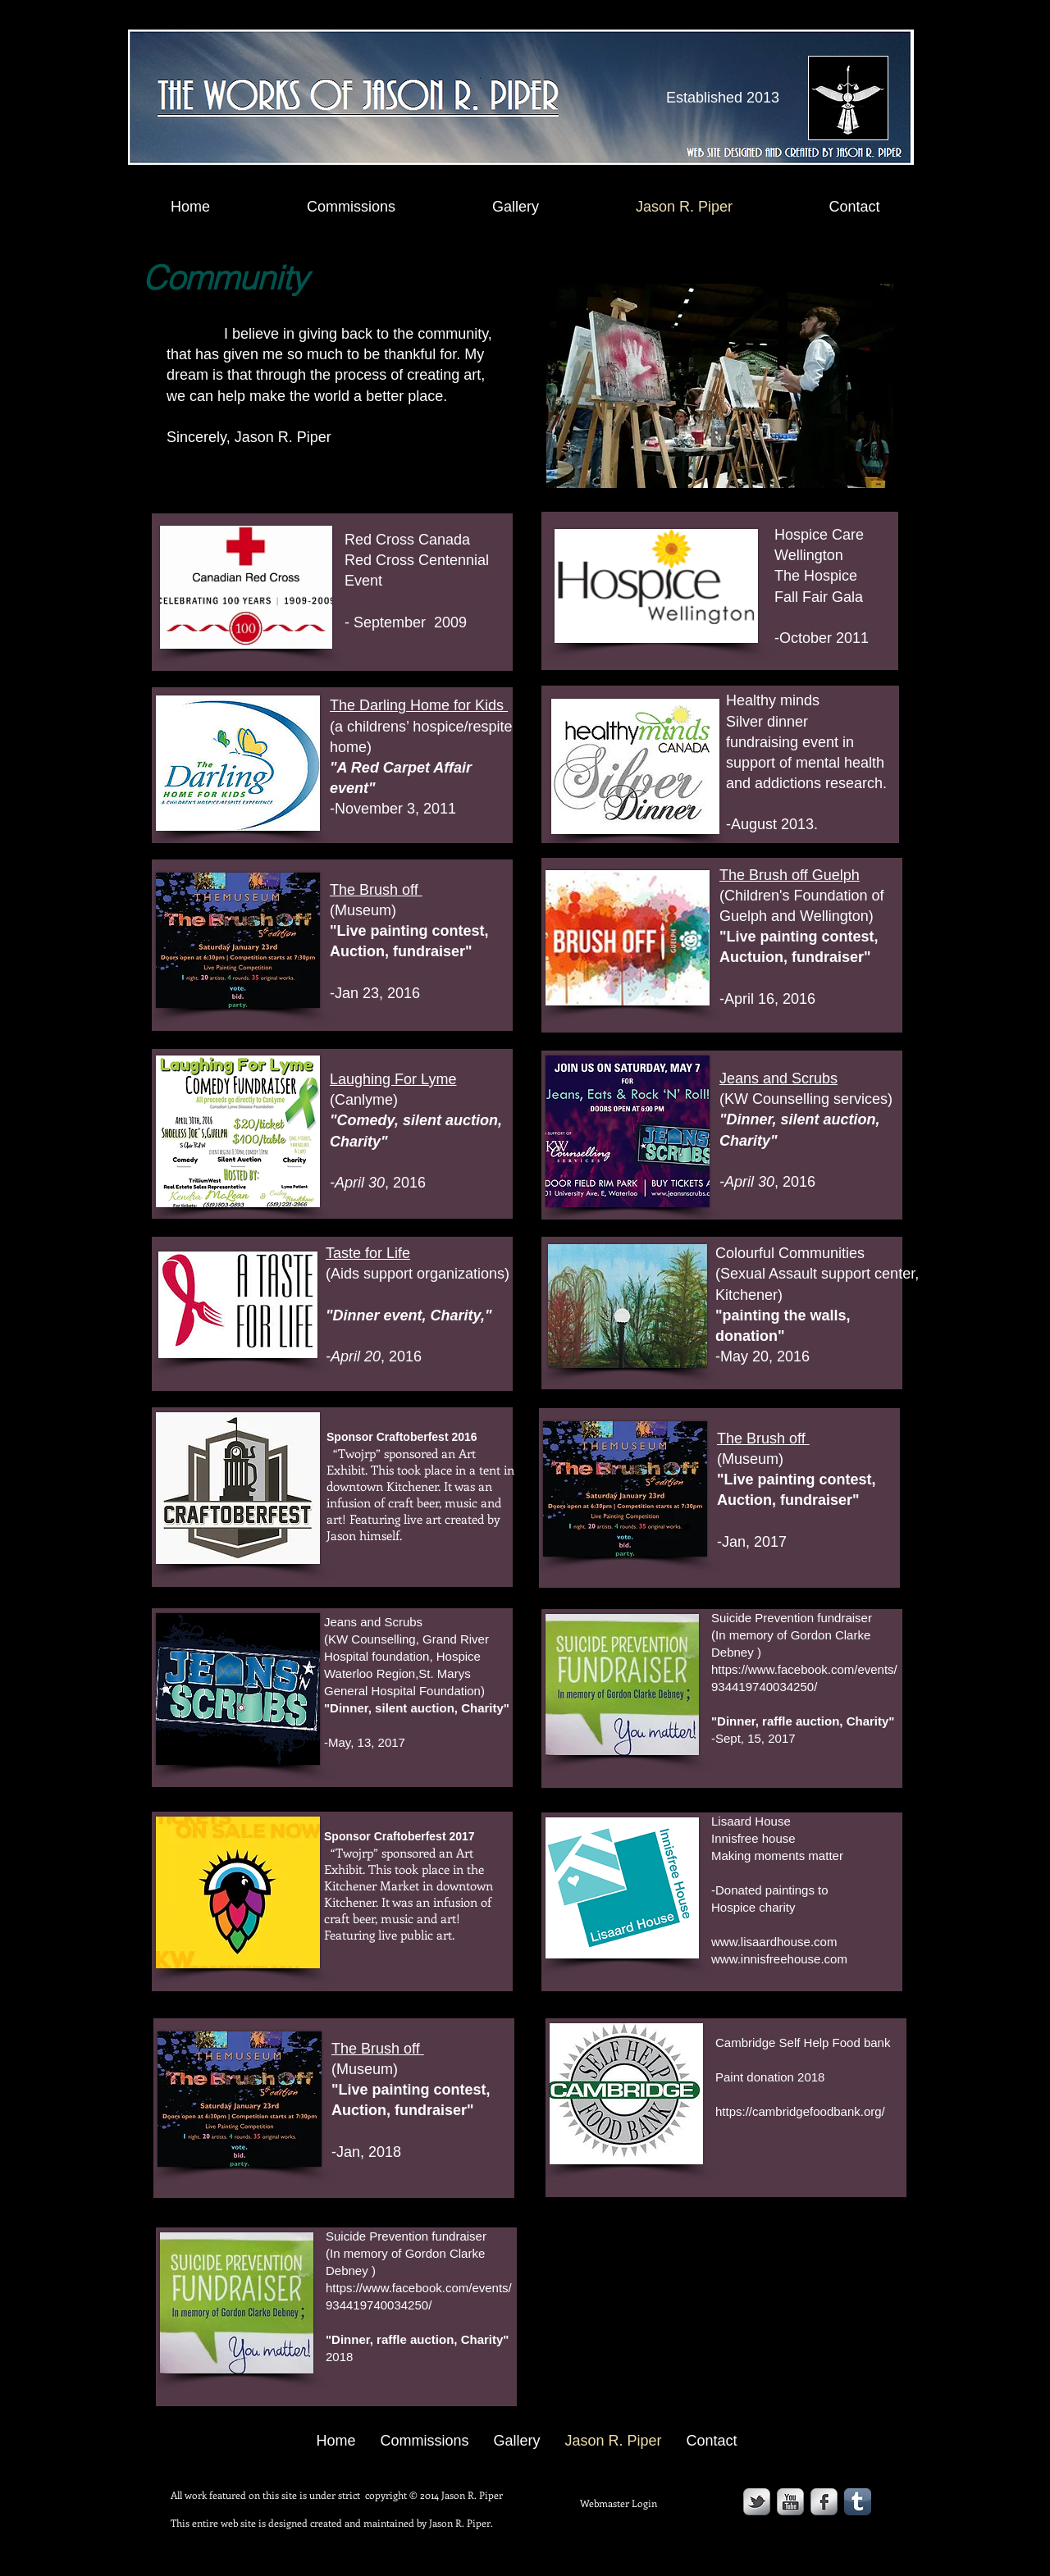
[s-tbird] (756, 2501)
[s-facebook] (824, 2501)
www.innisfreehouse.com (779, 1959)
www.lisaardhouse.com (774, 1942)
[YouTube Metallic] (790, 2501)
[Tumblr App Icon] (857, 2501)
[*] (694, 1531)
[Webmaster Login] (618, 2503)
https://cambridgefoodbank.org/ (800, 2111)
